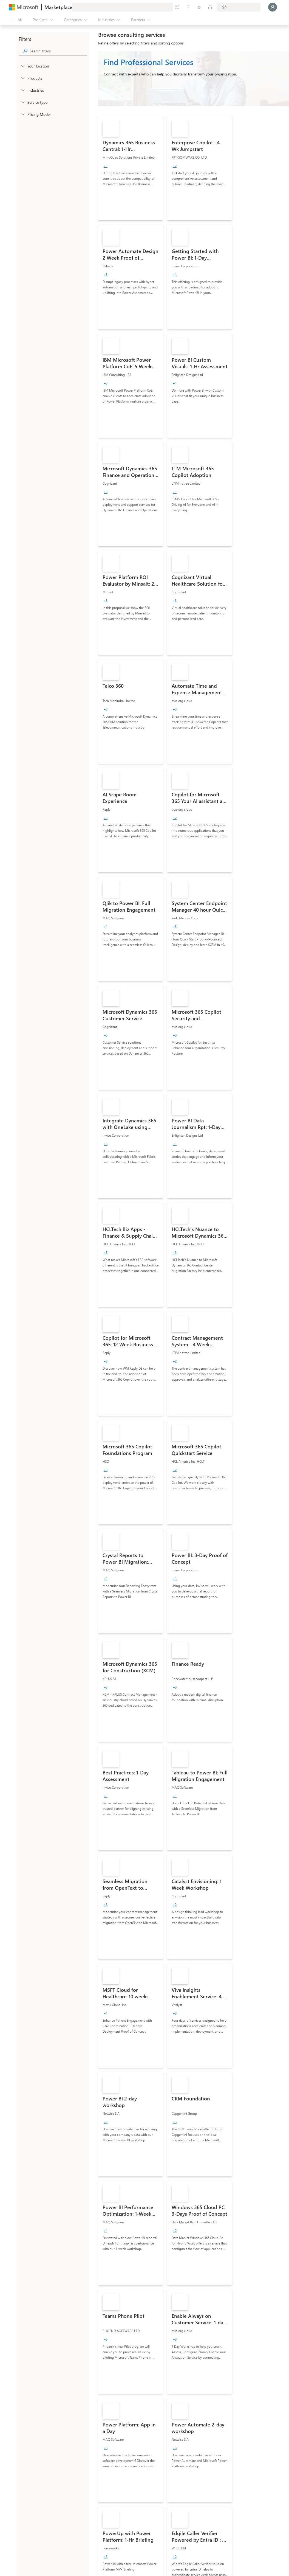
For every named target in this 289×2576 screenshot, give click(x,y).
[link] (130, 168)
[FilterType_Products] (22, 78)
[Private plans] (210, 7)
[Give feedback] (177, 7)
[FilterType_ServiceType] (22, 102)
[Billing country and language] (238, 7)
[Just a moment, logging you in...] (272, 7)
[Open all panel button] (16, 19)
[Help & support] (188, 7)
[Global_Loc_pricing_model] (22, 114)
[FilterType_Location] (22, 66)
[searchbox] (58, 51)
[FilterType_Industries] (22, 90)
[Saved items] (199, 7)
